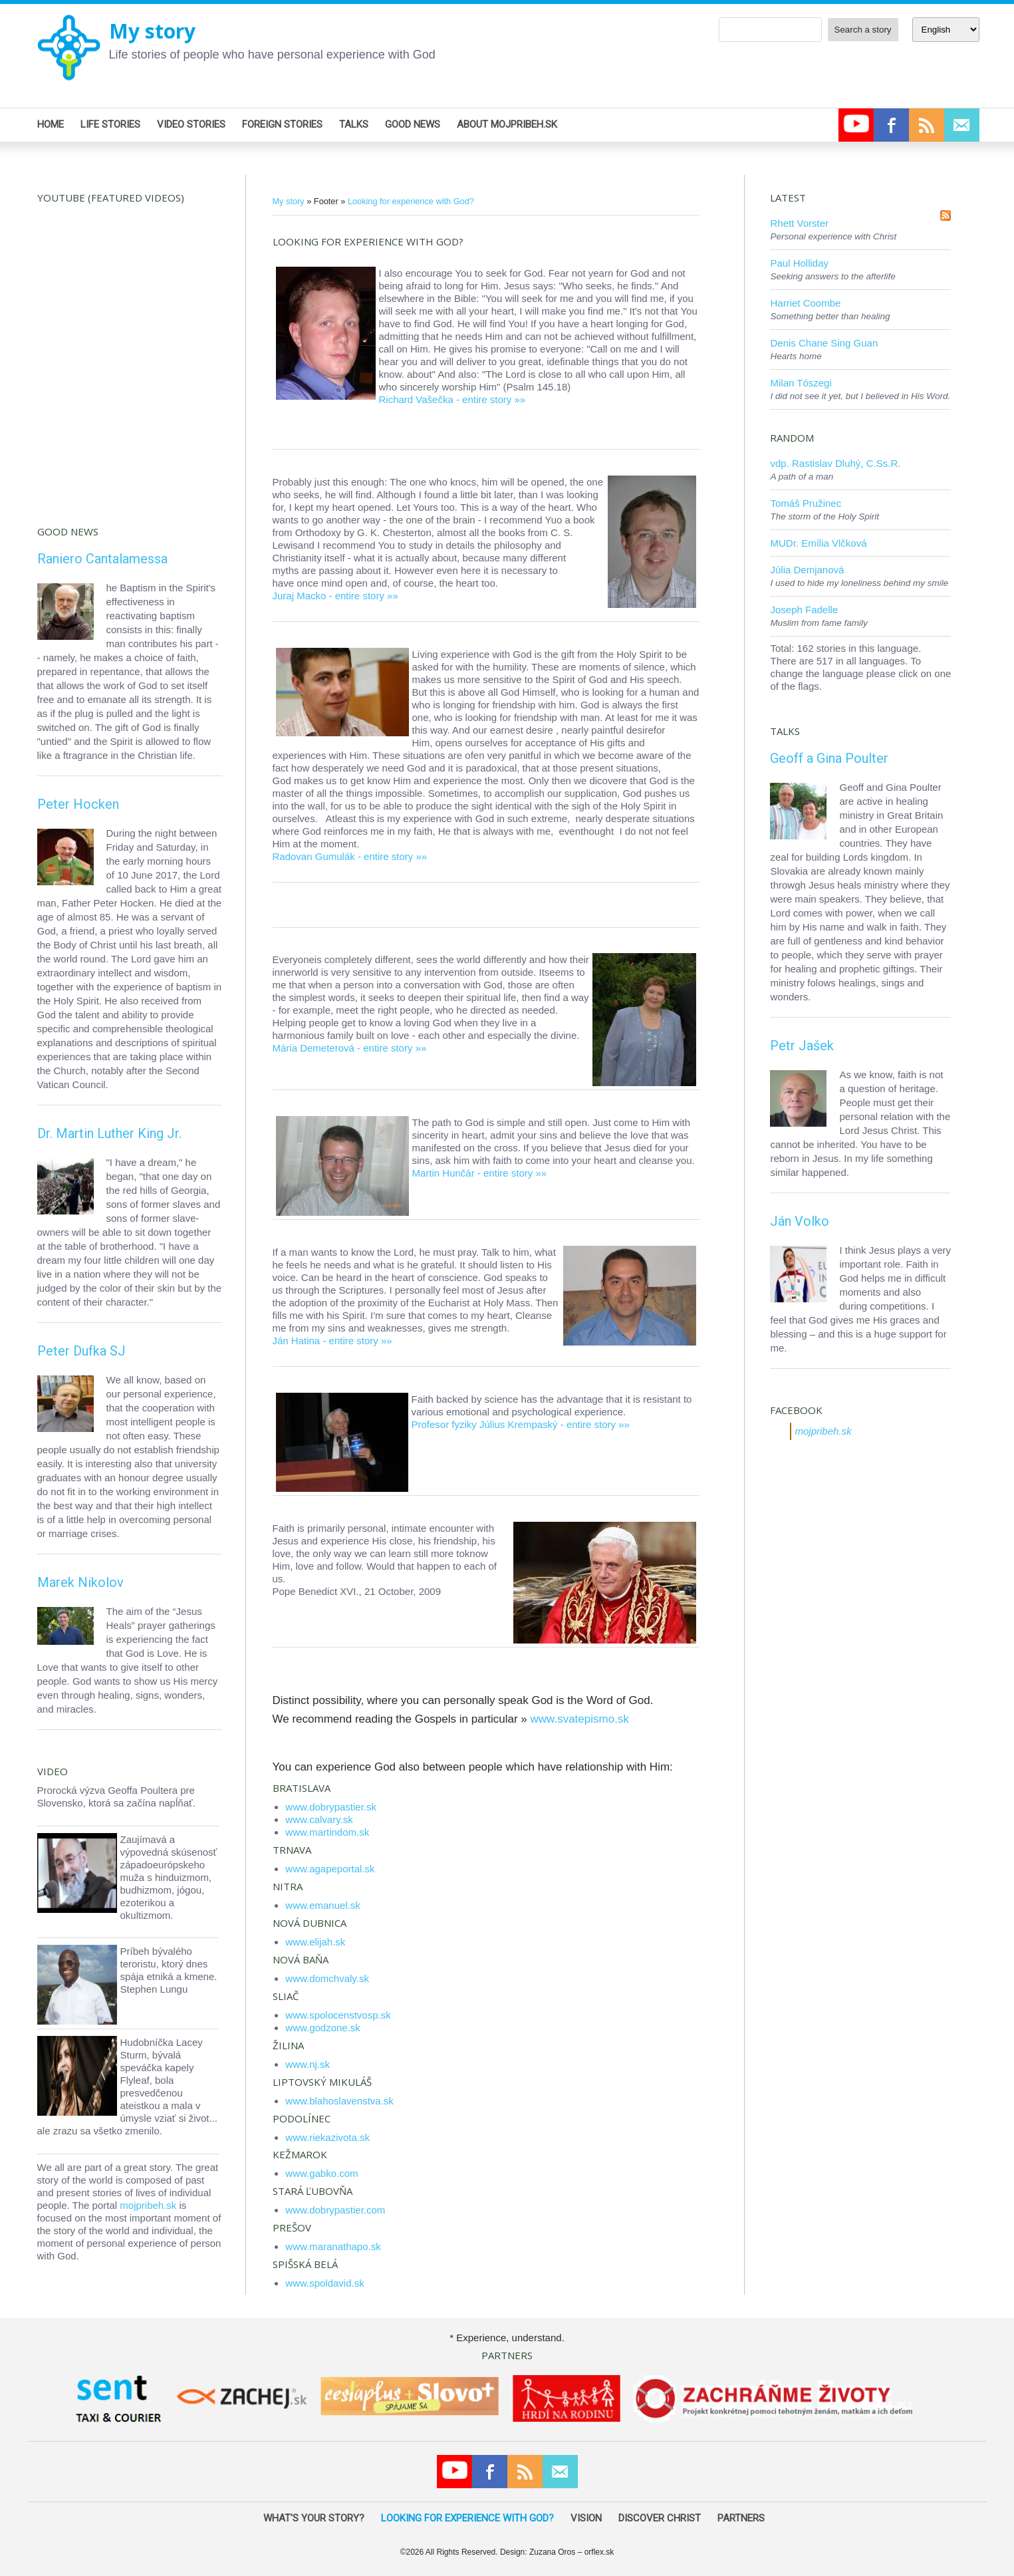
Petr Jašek (802, 1046)
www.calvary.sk (318, 1819)
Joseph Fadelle (804, 609)
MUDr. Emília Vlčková (818, 543)
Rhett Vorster (799, 223)
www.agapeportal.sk (329, 1868)
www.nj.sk (307, 2064)
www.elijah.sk (315, 1941)
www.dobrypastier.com (335, 2210)
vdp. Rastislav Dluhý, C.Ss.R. (835, 463)
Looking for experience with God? (411, 201)
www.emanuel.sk (322, 1905)
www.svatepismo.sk (580, 1719)
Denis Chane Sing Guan (824, 343)
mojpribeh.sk (148, 2205)
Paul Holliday (799, 263)
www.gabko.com (321, 2173)
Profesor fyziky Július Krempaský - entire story (514, 1424)
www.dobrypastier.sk (330, 1806)
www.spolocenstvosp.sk (337, 2015)
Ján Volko (799, 1221)
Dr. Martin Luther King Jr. (109, 1133)
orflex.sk (599, 2552)
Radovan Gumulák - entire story (343, 856)
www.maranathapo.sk (332, 2246)
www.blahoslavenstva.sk (339, 2100)
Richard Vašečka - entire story (445, 399)
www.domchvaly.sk (327, 1978)
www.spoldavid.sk (324, 2283)
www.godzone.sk (322, 2027)
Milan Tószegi (800, 382)
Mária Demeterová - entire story (343, 1048)
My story (152, 31)
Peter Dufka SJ (81, 1351)
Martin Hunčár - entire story (472, 1173)
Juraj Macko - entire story (328, 595)
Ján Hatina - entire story (325, 1340)
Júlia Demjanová (807, 569)
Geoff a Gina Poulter (829, 758)
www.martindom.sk (327, 1832)
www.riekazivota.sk (327, 2137)
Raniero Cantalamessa (102, 559)
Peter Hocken (78, 804)
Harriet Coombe (805, 303)
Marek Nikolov (80, 1582)
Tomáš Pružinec (805, 503)
